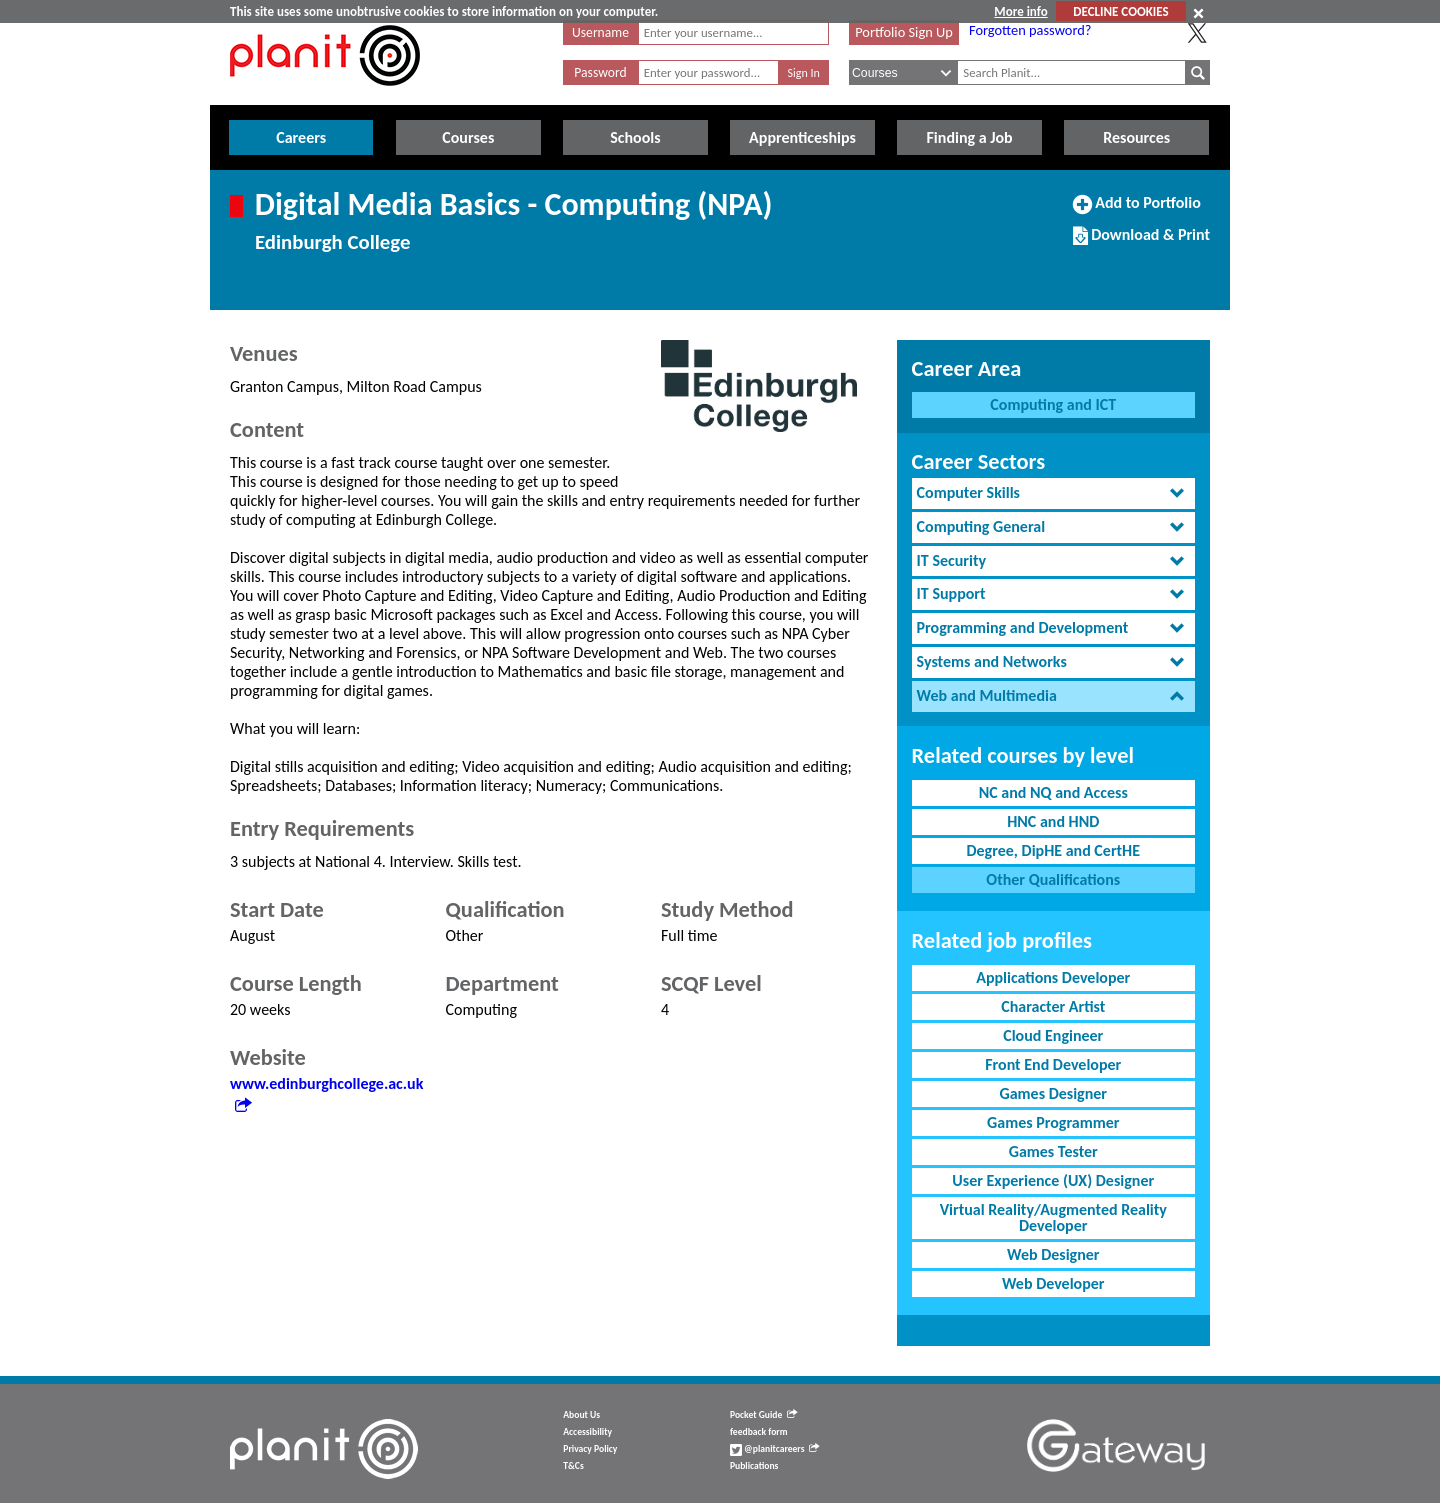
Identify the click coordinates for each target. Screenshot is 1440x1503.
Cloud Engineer (1053, 1035)
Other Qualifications (1053, 879)
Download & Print (1141, 243)
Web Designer (1053, 1254)
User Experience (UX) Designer (1053, 1180)
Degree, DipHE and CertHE (1053, 850)
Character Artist (1053, 1006)
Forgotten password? (1030, 30)
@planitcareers (775, 1449)
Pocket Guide (763, 1415)
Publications (754, 1466)
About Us (581, 1415)
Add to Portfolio (1137, 211)
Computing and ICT (1053, 404)
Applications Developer (1053, 977)
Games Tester (1053, 1151)
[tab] (1053, 493)
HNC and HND (1053, 821)
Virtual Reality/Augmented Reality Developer (1053, 1217)
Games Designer (1053, 1093)
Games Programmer (1053, 1122)
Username (600, 32)
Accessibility (587, 1432)
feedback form (759, 1432)
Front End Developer (1053, 1064)
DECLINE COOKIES (1120, 11)
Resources (1136, 137)
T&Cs (573, 1466)
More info (1020, 11)
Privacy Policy (590, 1449)
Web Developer (1053, 1283)
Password (600, 72)
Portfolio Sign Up (904, 32)
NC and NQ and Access (1053, 792)
